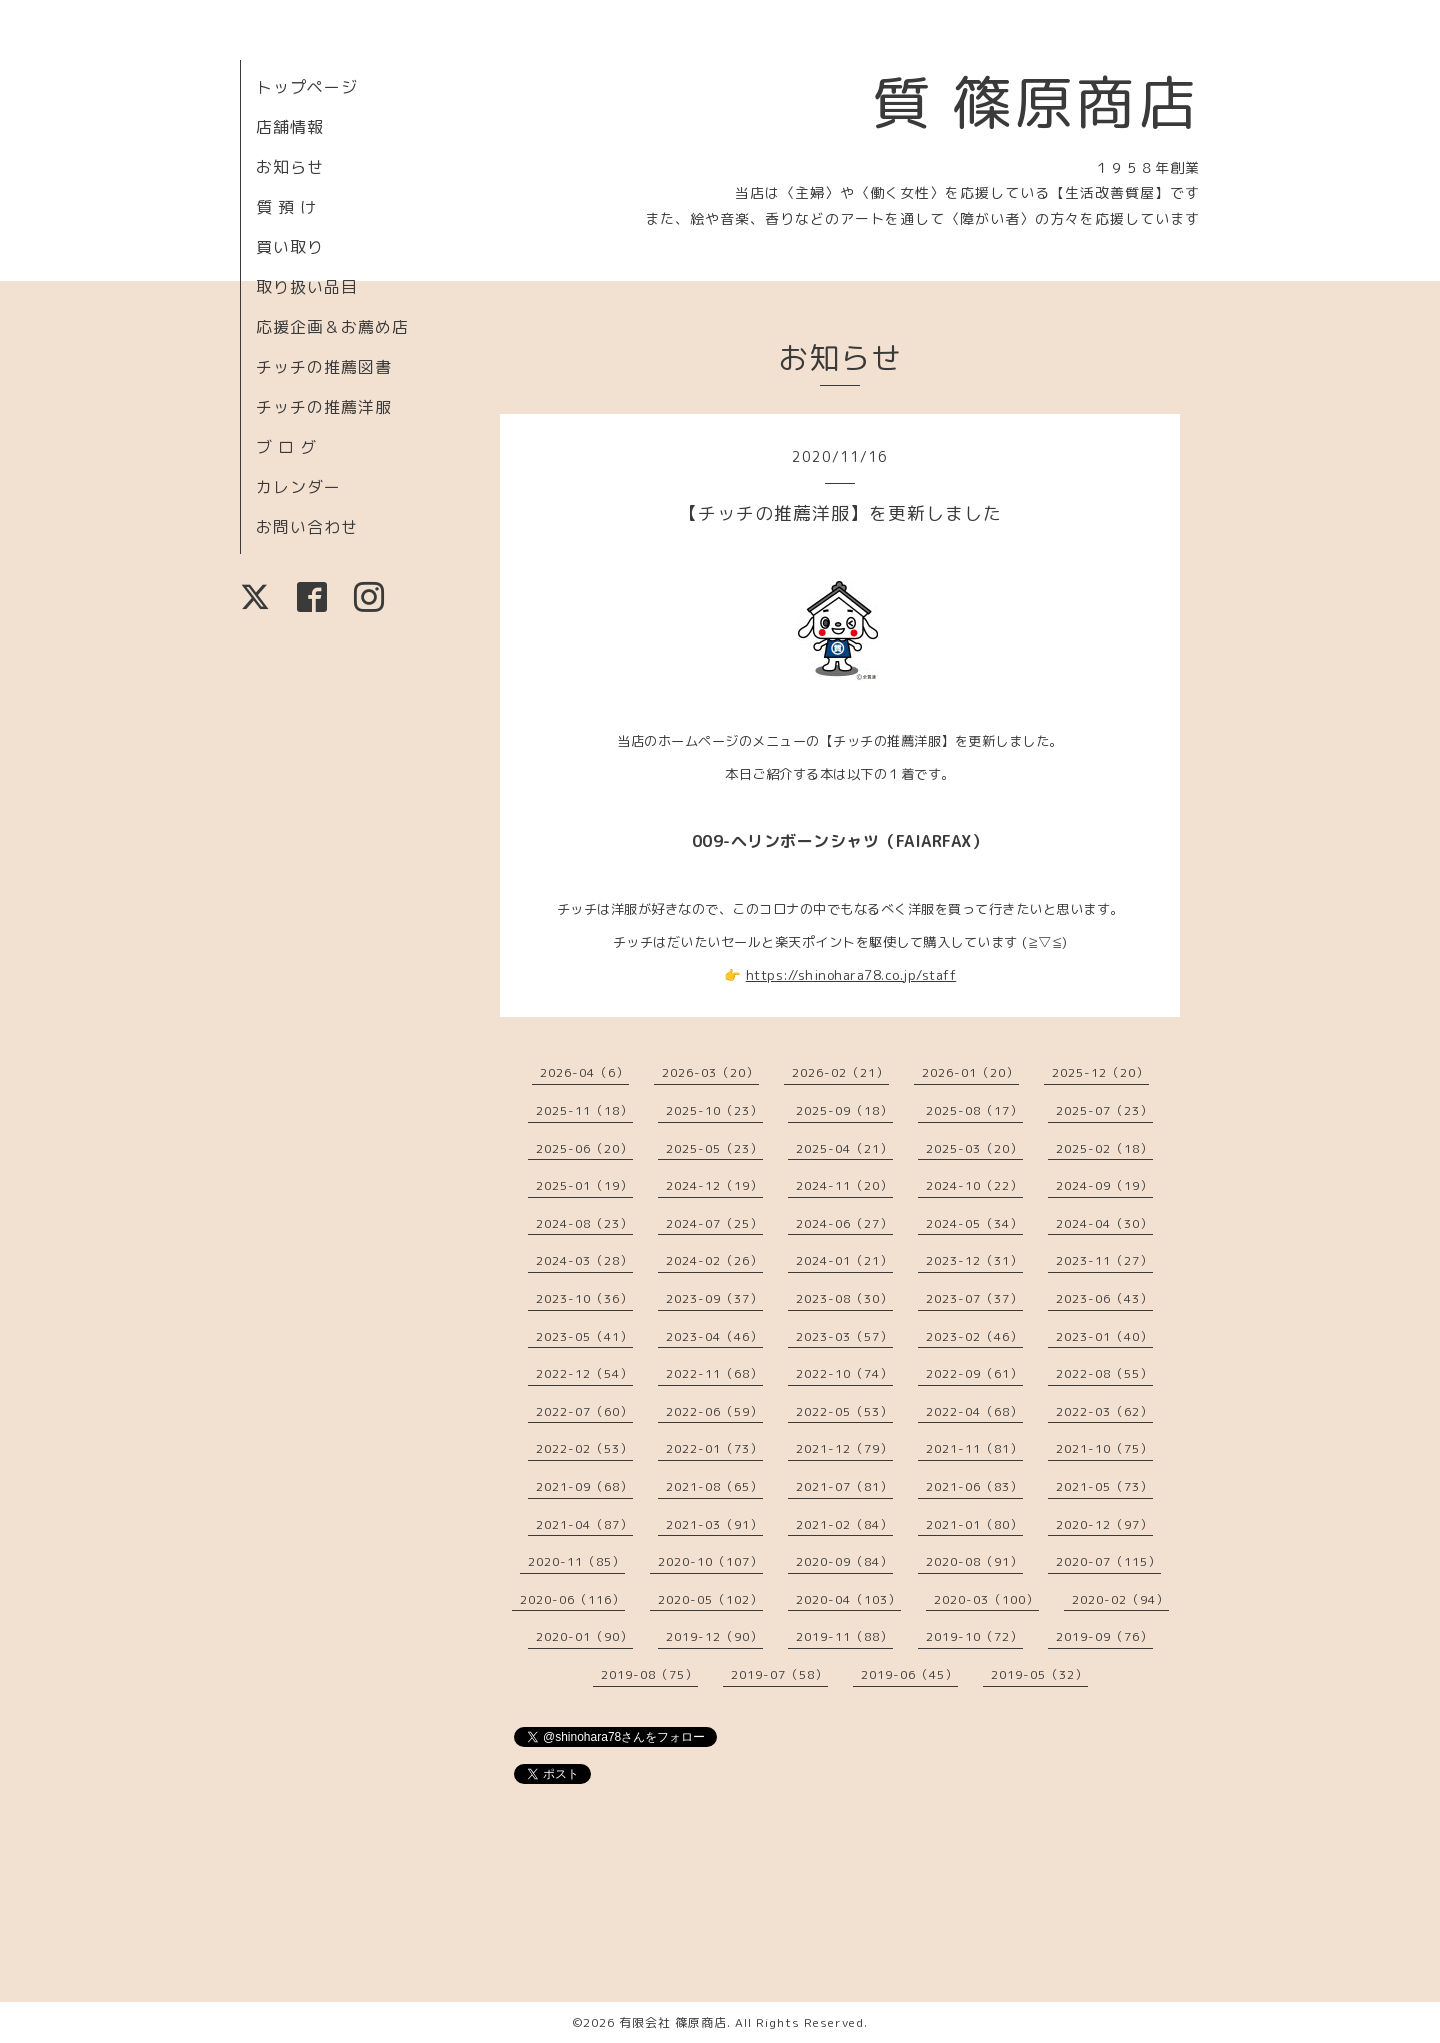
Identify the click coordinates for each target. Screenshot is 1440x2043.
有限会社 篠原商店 (673, 2022)
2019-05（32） (1039, 1674)
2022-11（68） (714, 1373)
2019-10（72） (974, 1636)
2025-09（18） (844, 1110)
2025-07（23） (1104, 1110)
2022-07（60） (584, 1411)
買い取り (290, 247)
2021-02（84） (844, 1524)
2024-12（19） (714, 1185)
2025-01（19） (584, 1185)
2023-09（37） (714, 1298)
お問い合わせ (307, 527)
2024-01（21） (844, 1260)
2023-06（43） (1104, 1298)
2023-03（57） (844, 1336)
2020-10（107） (710, 1561)
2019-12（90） (714, 1636)
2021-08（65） (714, 1486)
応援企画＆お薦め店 (332, 327)
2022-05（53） (844, 1411)
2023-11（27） (1104, 1260)
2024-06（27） (844, 1223)
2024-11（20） (844, 1185)
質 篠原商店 (1035, 102)
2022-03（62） (1104, 1411)
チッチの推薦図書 (324, 367)
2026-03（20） (710, 1072)
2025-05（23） (714, 1148)
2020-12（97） (1104, 1524)
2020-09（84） (844, 1561)
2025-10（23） (714, 1110)
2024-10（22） (974, 1185)
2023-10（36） (584, 1298)
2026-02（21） (840, 1072)
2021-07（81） (844, 1486)
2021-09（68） (584, 1486)
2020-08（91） (974, 1561)
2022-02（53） (584, 1448)
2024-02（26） (714, 1260)
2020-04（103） (848, 1599)
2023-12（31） (974, 1260)
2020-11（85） (576, 1561)
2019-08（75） (649, 1674)
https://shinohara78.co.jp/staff (851, 975)
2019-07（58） (779, 1674)
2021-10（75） (1104, 1448)
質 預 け (286, 207)
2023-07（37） (974, 1298)
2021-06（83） (974, 1486)
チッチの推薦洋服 (324, 407)
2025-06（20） (584, 1148)
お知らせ (290, 167)
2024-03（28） (584, 1260)
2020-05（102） (710, 1599)
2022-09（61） (974, 1373)
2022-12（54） (584, 1373)
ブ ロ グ (286, 447)
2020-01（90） (584, 1636)
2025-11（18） (584, 1110)
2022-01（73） (714, 1448)
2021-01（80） (974, 1524)
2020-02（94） (1120, 1599)
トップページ (307, 87)
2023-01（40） (1104, 1336)
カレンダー (298, 487)
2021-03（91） (714, 1524)
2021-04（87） (584, 1524)
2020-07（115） (1108, 1561)
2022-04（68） (974, 1411)
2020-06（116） (572, 1599)
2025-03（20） (974, 1148)
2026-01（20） (970, 1072)
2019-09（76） (1104, 1636)
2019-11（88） (844, 1636)
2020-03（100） (986, 1599)
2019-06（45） (909, 1674)
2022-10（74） (844, 1373)
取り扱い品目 (307, 287)
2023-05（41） (584, 1336)
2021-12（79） (844, 1448)
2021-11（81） (974, 1448)
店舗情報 (290, 127)
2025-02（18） (1104, 1148)
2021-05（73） (1104, 1486)
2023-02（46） (974, 1336)
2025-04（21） (844, 1148)
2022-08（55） (1104, 1373)
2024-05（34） (974, 1223)
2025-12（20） (1100, 1072)
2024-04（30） (1104, 1223)
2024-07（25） (714, 1223)
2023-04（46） (714, 1336)
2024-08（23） (584, 1223)
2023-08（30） (844, 1298)
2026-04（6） (584, 1072)
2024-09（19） (1104, 1185)
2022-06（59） (714, 1411)
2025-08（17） (974, 1110)
